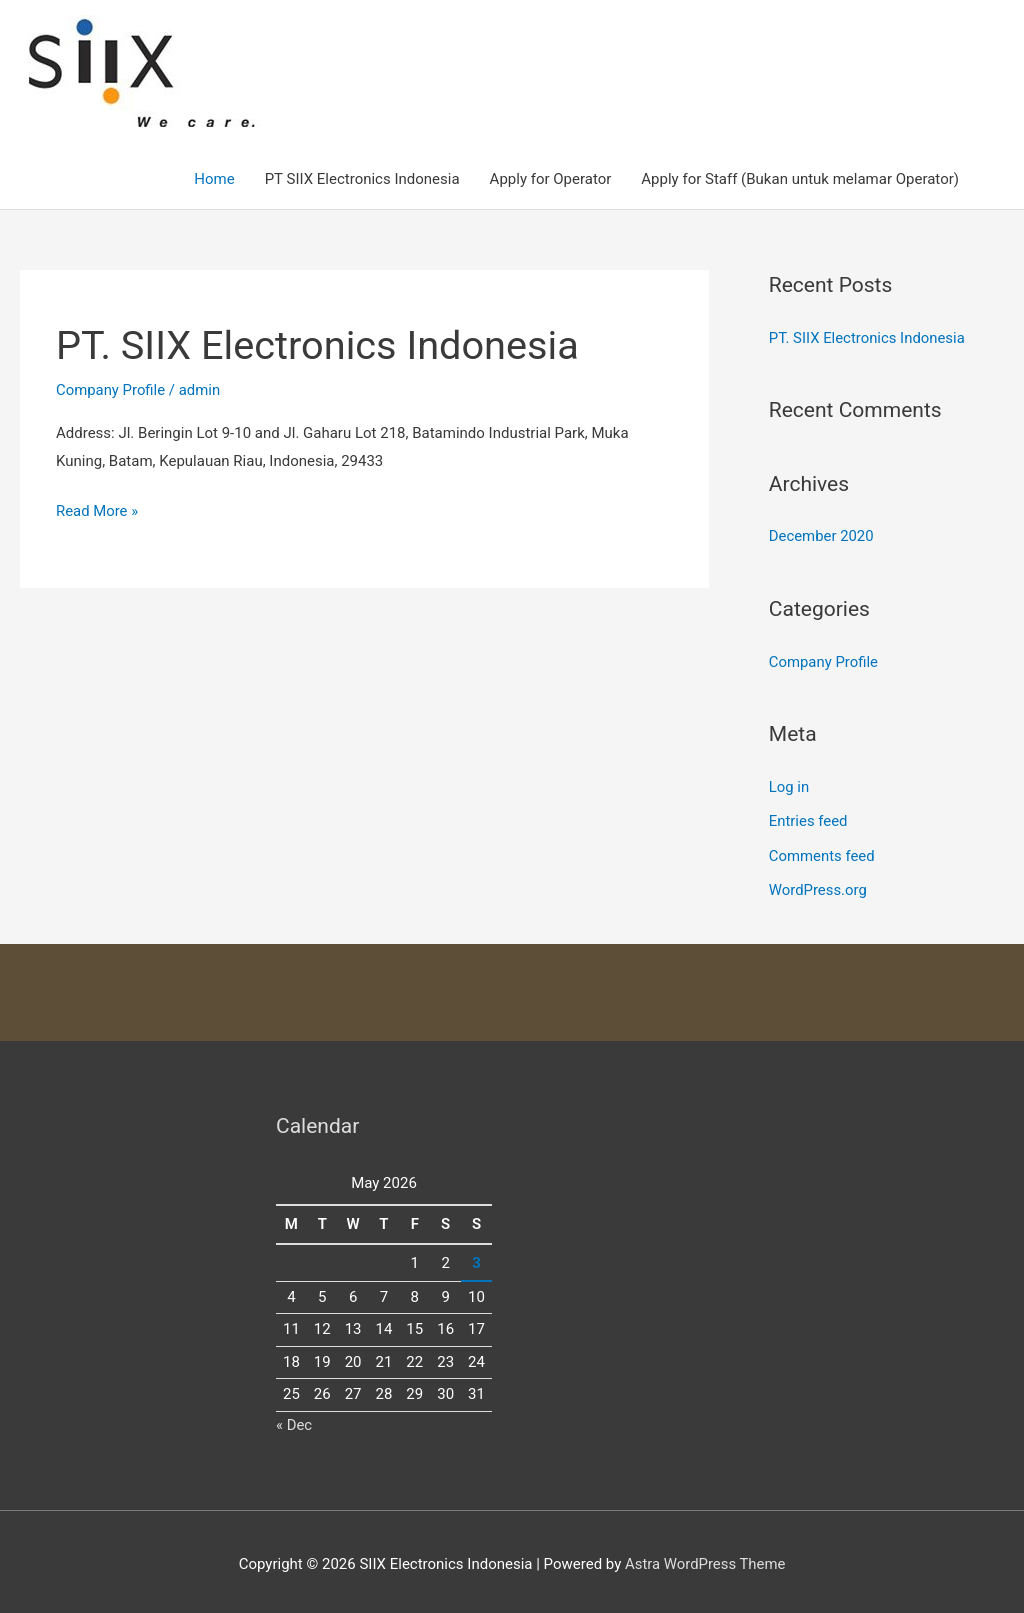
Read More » (97, 512)
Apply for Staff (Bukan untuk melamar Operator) (800, 179)
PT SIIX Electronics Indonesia (362, 179)
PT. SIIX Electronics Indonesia (319, 345)
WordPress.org (818, 886)
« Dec (294, 1419)
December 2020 (822, 536)
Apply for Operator (551, 179)
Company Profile (111, 390)
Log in (789, 785)
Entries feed (808, 818)
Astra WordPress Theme (705, 1558)
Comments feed (822, 852)
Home (214, 179)
